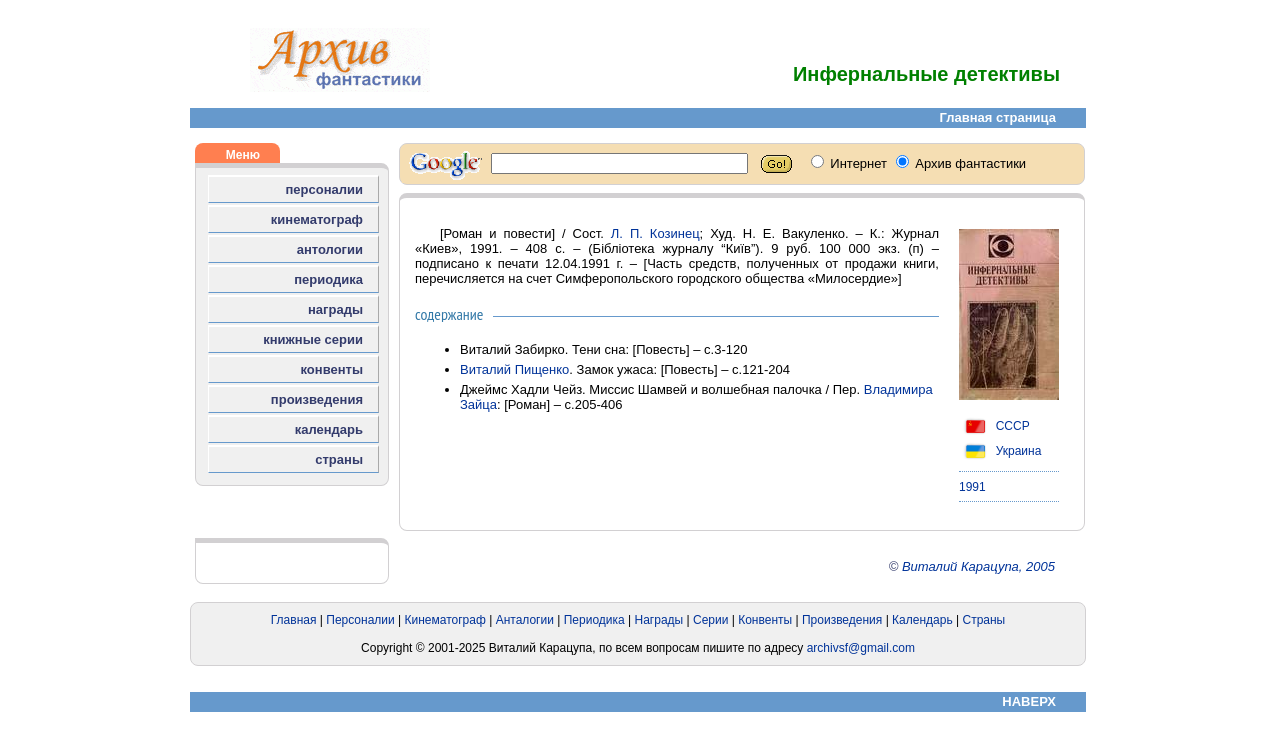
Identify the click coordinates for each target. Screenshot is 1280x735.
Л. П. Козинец (655, 233)
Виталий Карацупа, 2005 (978, 566)
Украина (1000, 451)
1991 (972, 487)
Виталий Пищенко (514, 369)
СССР (994, 426)
